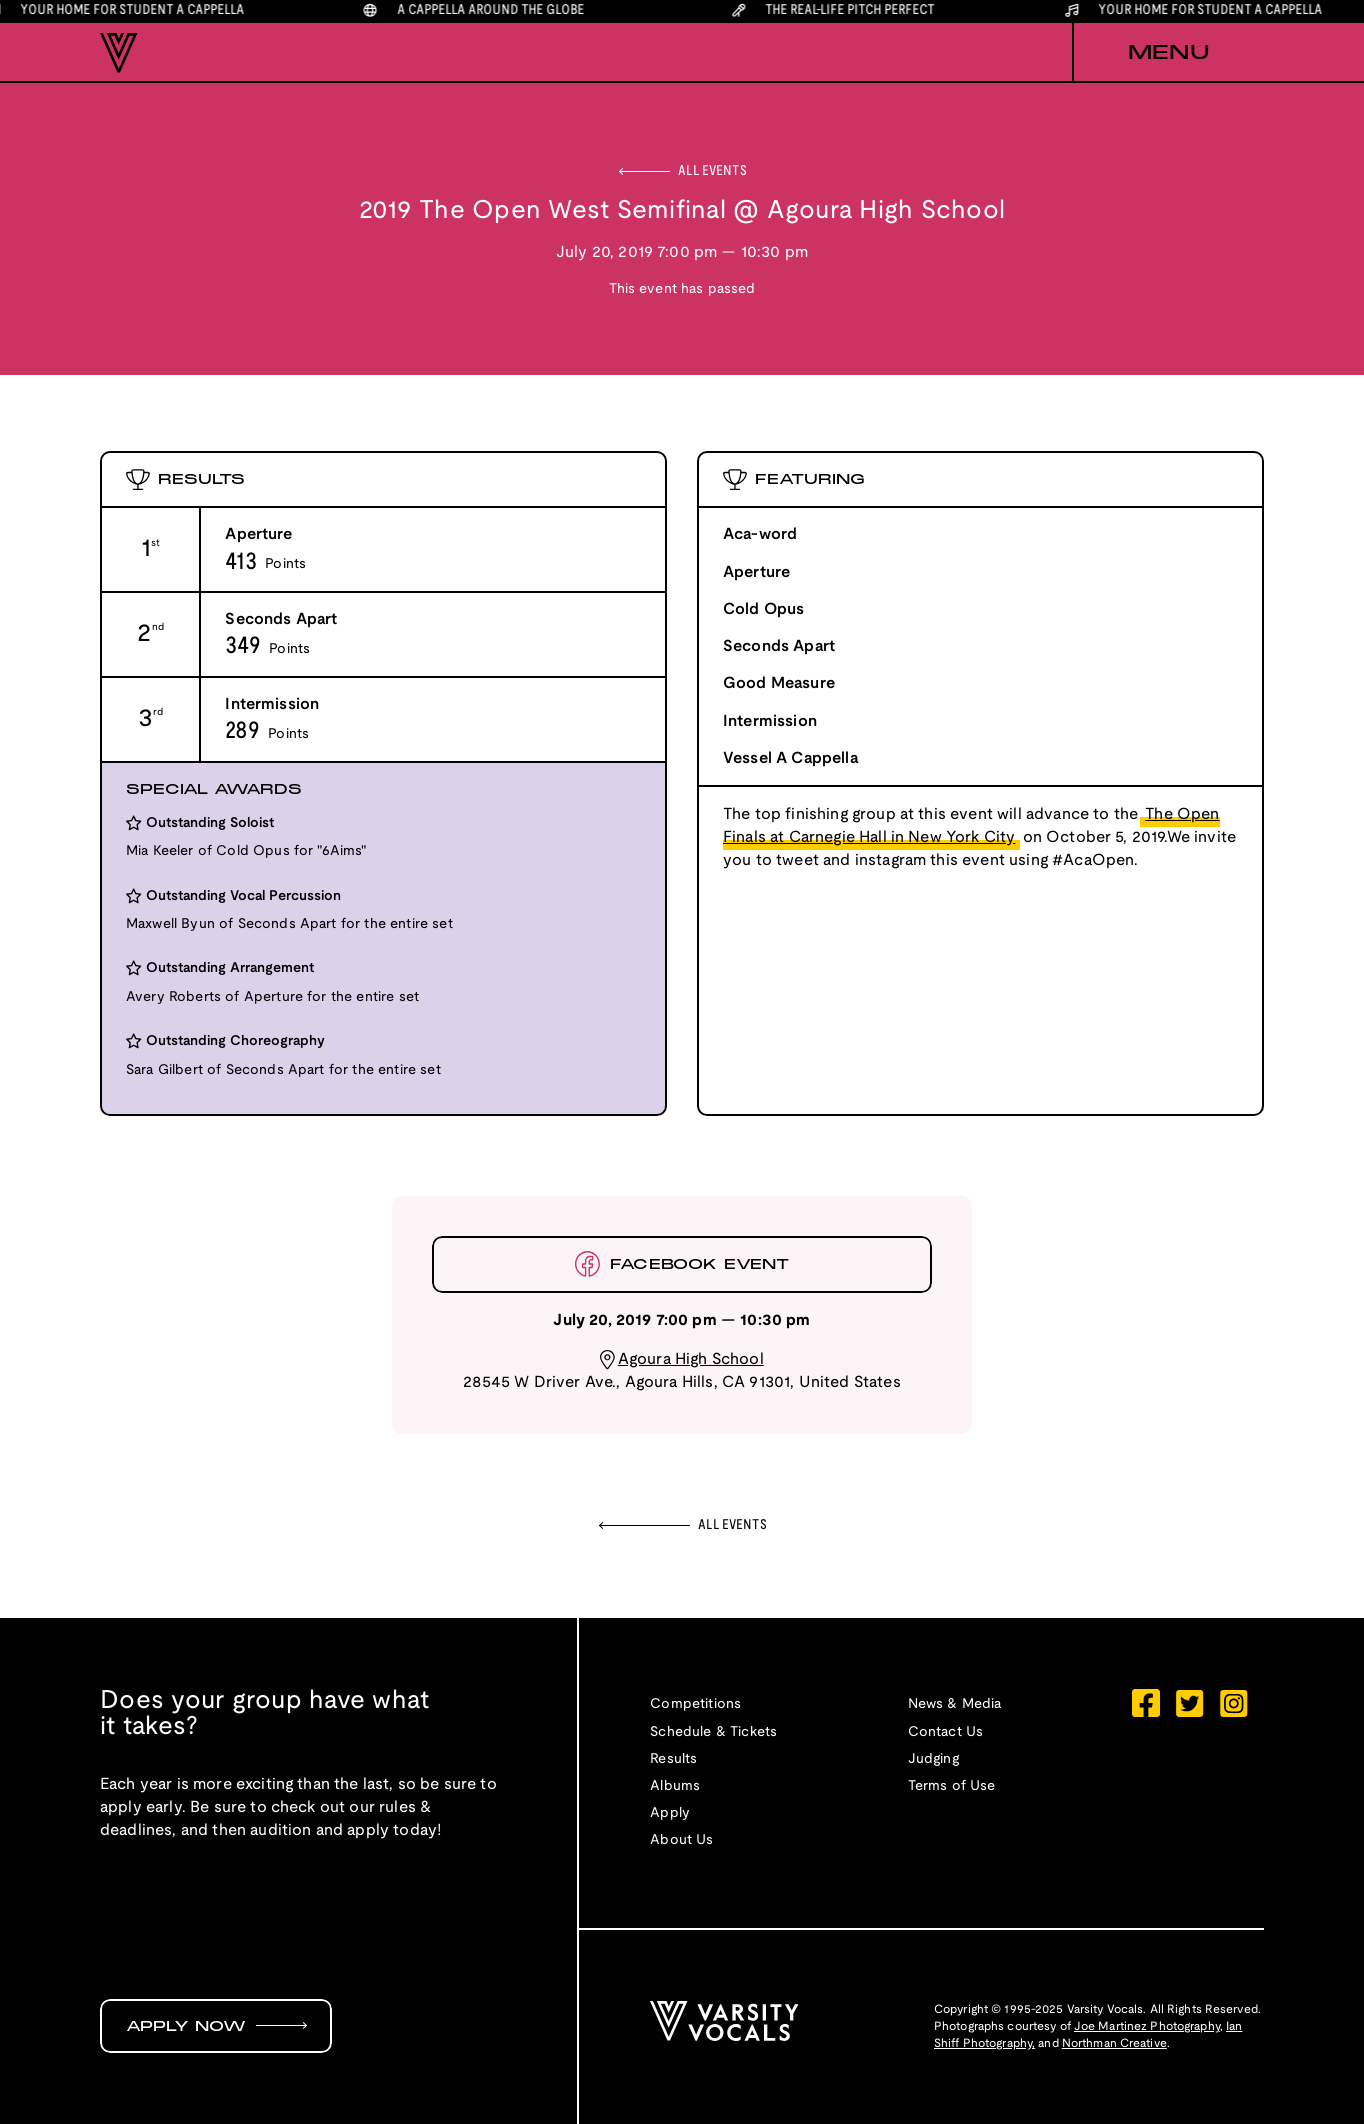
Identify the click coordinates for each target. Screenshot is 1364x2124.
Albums (675, 1786)
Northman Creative (1114, 2043)
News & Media (955, 1704)
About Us (681, 1840)
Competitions (695, 1704)
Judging (933, 1759)
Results (673, 1759)
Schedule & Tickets (713, 1732)
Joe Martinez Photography (1147, 2026)
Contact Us (946, 1732)
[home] (119, 53)
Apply (670, 1813)
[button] (1168, 53)
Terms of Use (952, 1786)
